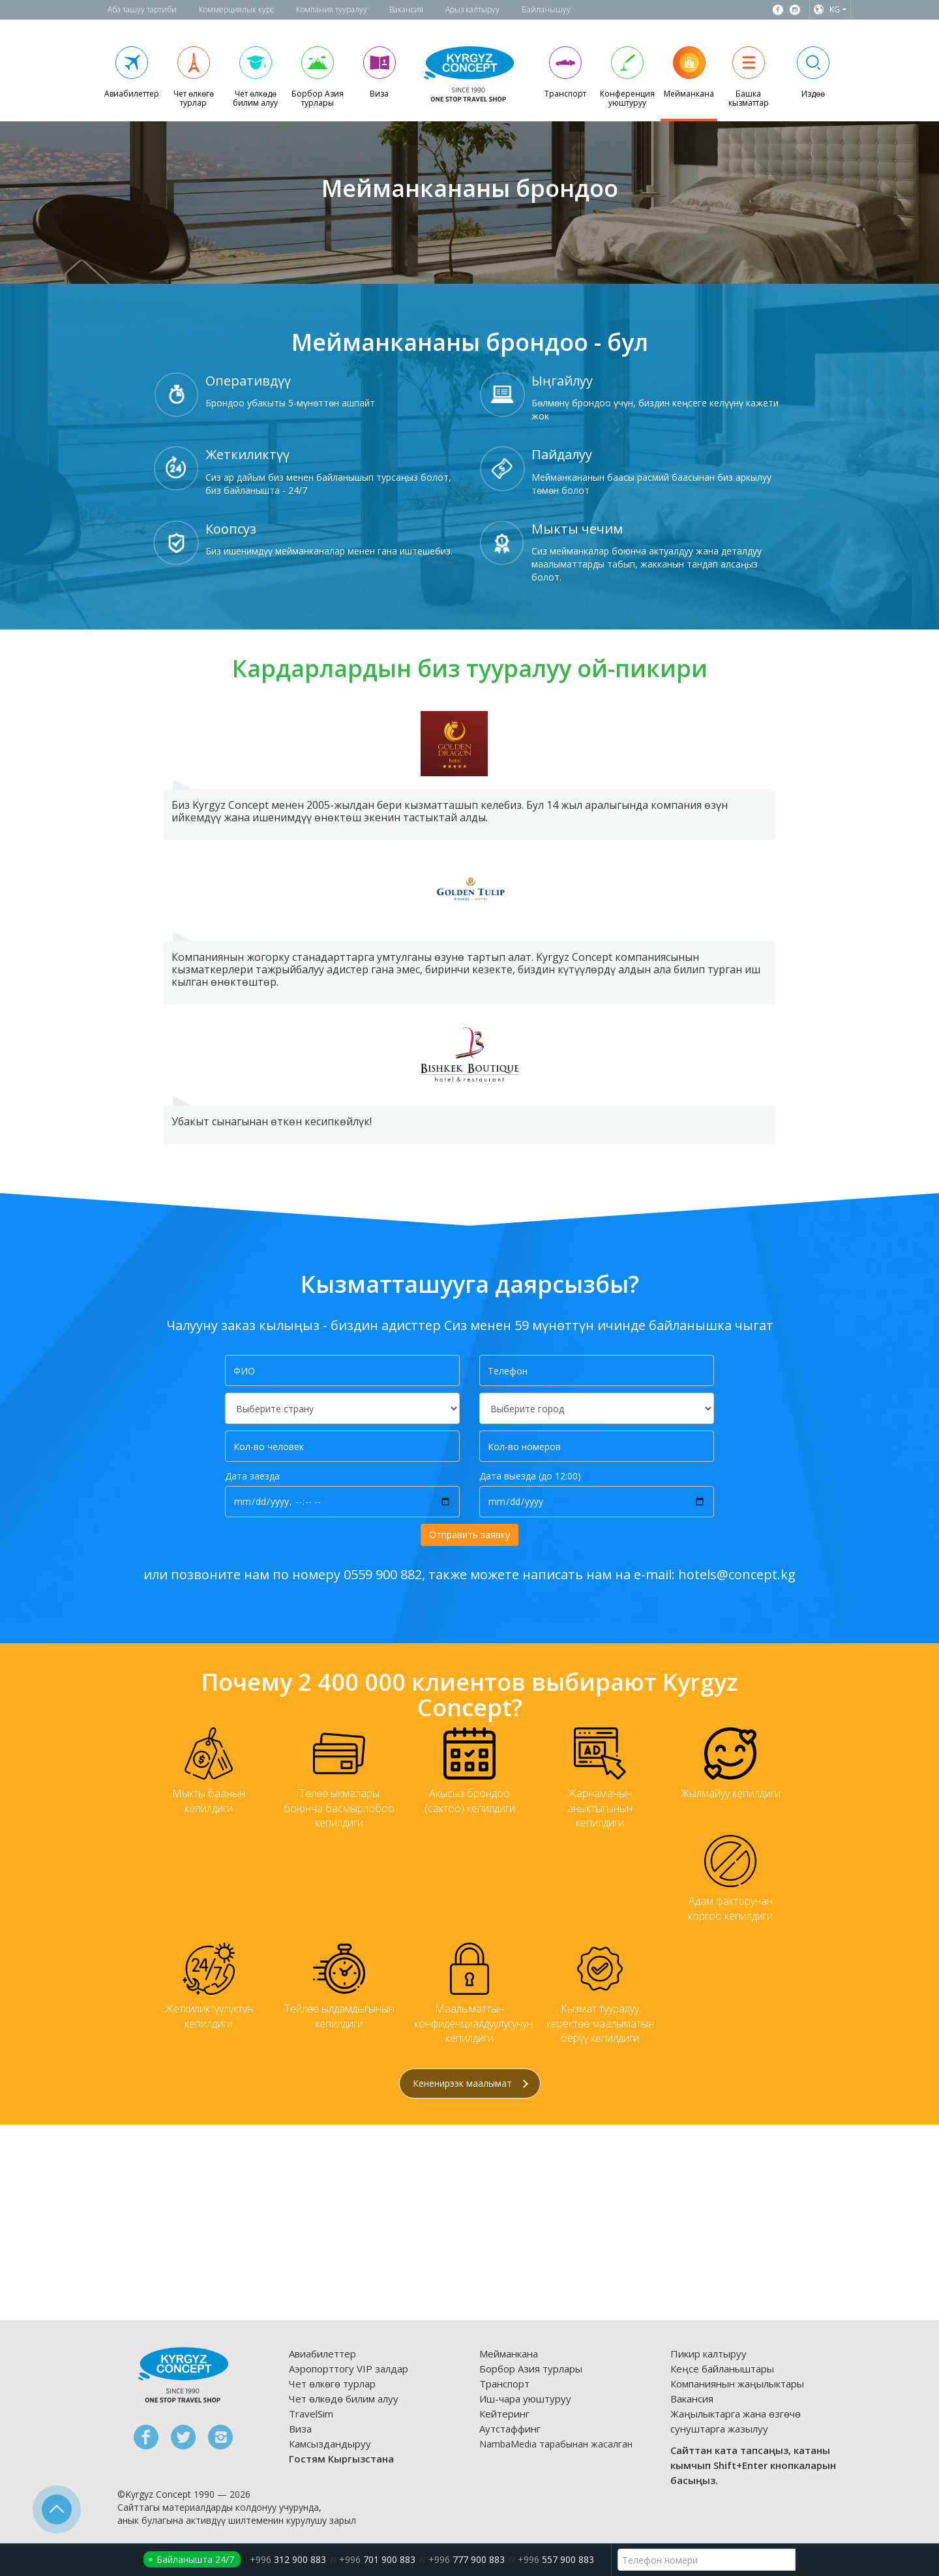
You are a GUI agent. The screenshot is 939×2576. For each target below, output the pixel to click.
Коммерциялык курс (236, 9)
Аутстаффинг (510, 2428)
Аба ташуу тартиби (142, 9)
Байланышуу (546, 9)
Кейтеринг (504, 2413)
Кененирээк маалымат (470, 2083)
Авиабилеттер (322, 2353)
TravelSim (311, 2413)
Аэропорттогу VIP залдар (348, 2368)
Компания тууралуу (331, 9)
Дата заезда (252, 1476)
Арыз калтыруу (472, 9)
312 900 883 (288, 2559)
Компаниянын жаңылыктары (737, 2383)
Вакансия (406, 9)
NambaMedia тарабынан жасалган (556, 2444)
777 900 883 (466, 2559)
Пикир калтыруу (708, 2353)
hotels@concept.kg (737, 1574)
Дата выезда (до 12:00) (530, 1476)
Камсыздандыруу (330, 2443)
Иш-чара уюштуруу (525, 2398)
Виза (300, 2428)
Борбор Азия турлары (530, 2368)
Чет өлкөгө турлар (332, 2383)
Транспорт (504, 2383)
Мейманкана (508, 2353)
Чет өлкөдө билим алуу (343, 2398)
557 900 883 (556, 2559)
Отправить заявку (469, 1534)
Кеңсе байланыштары (722, 2368)
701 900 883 (377, 2559)
